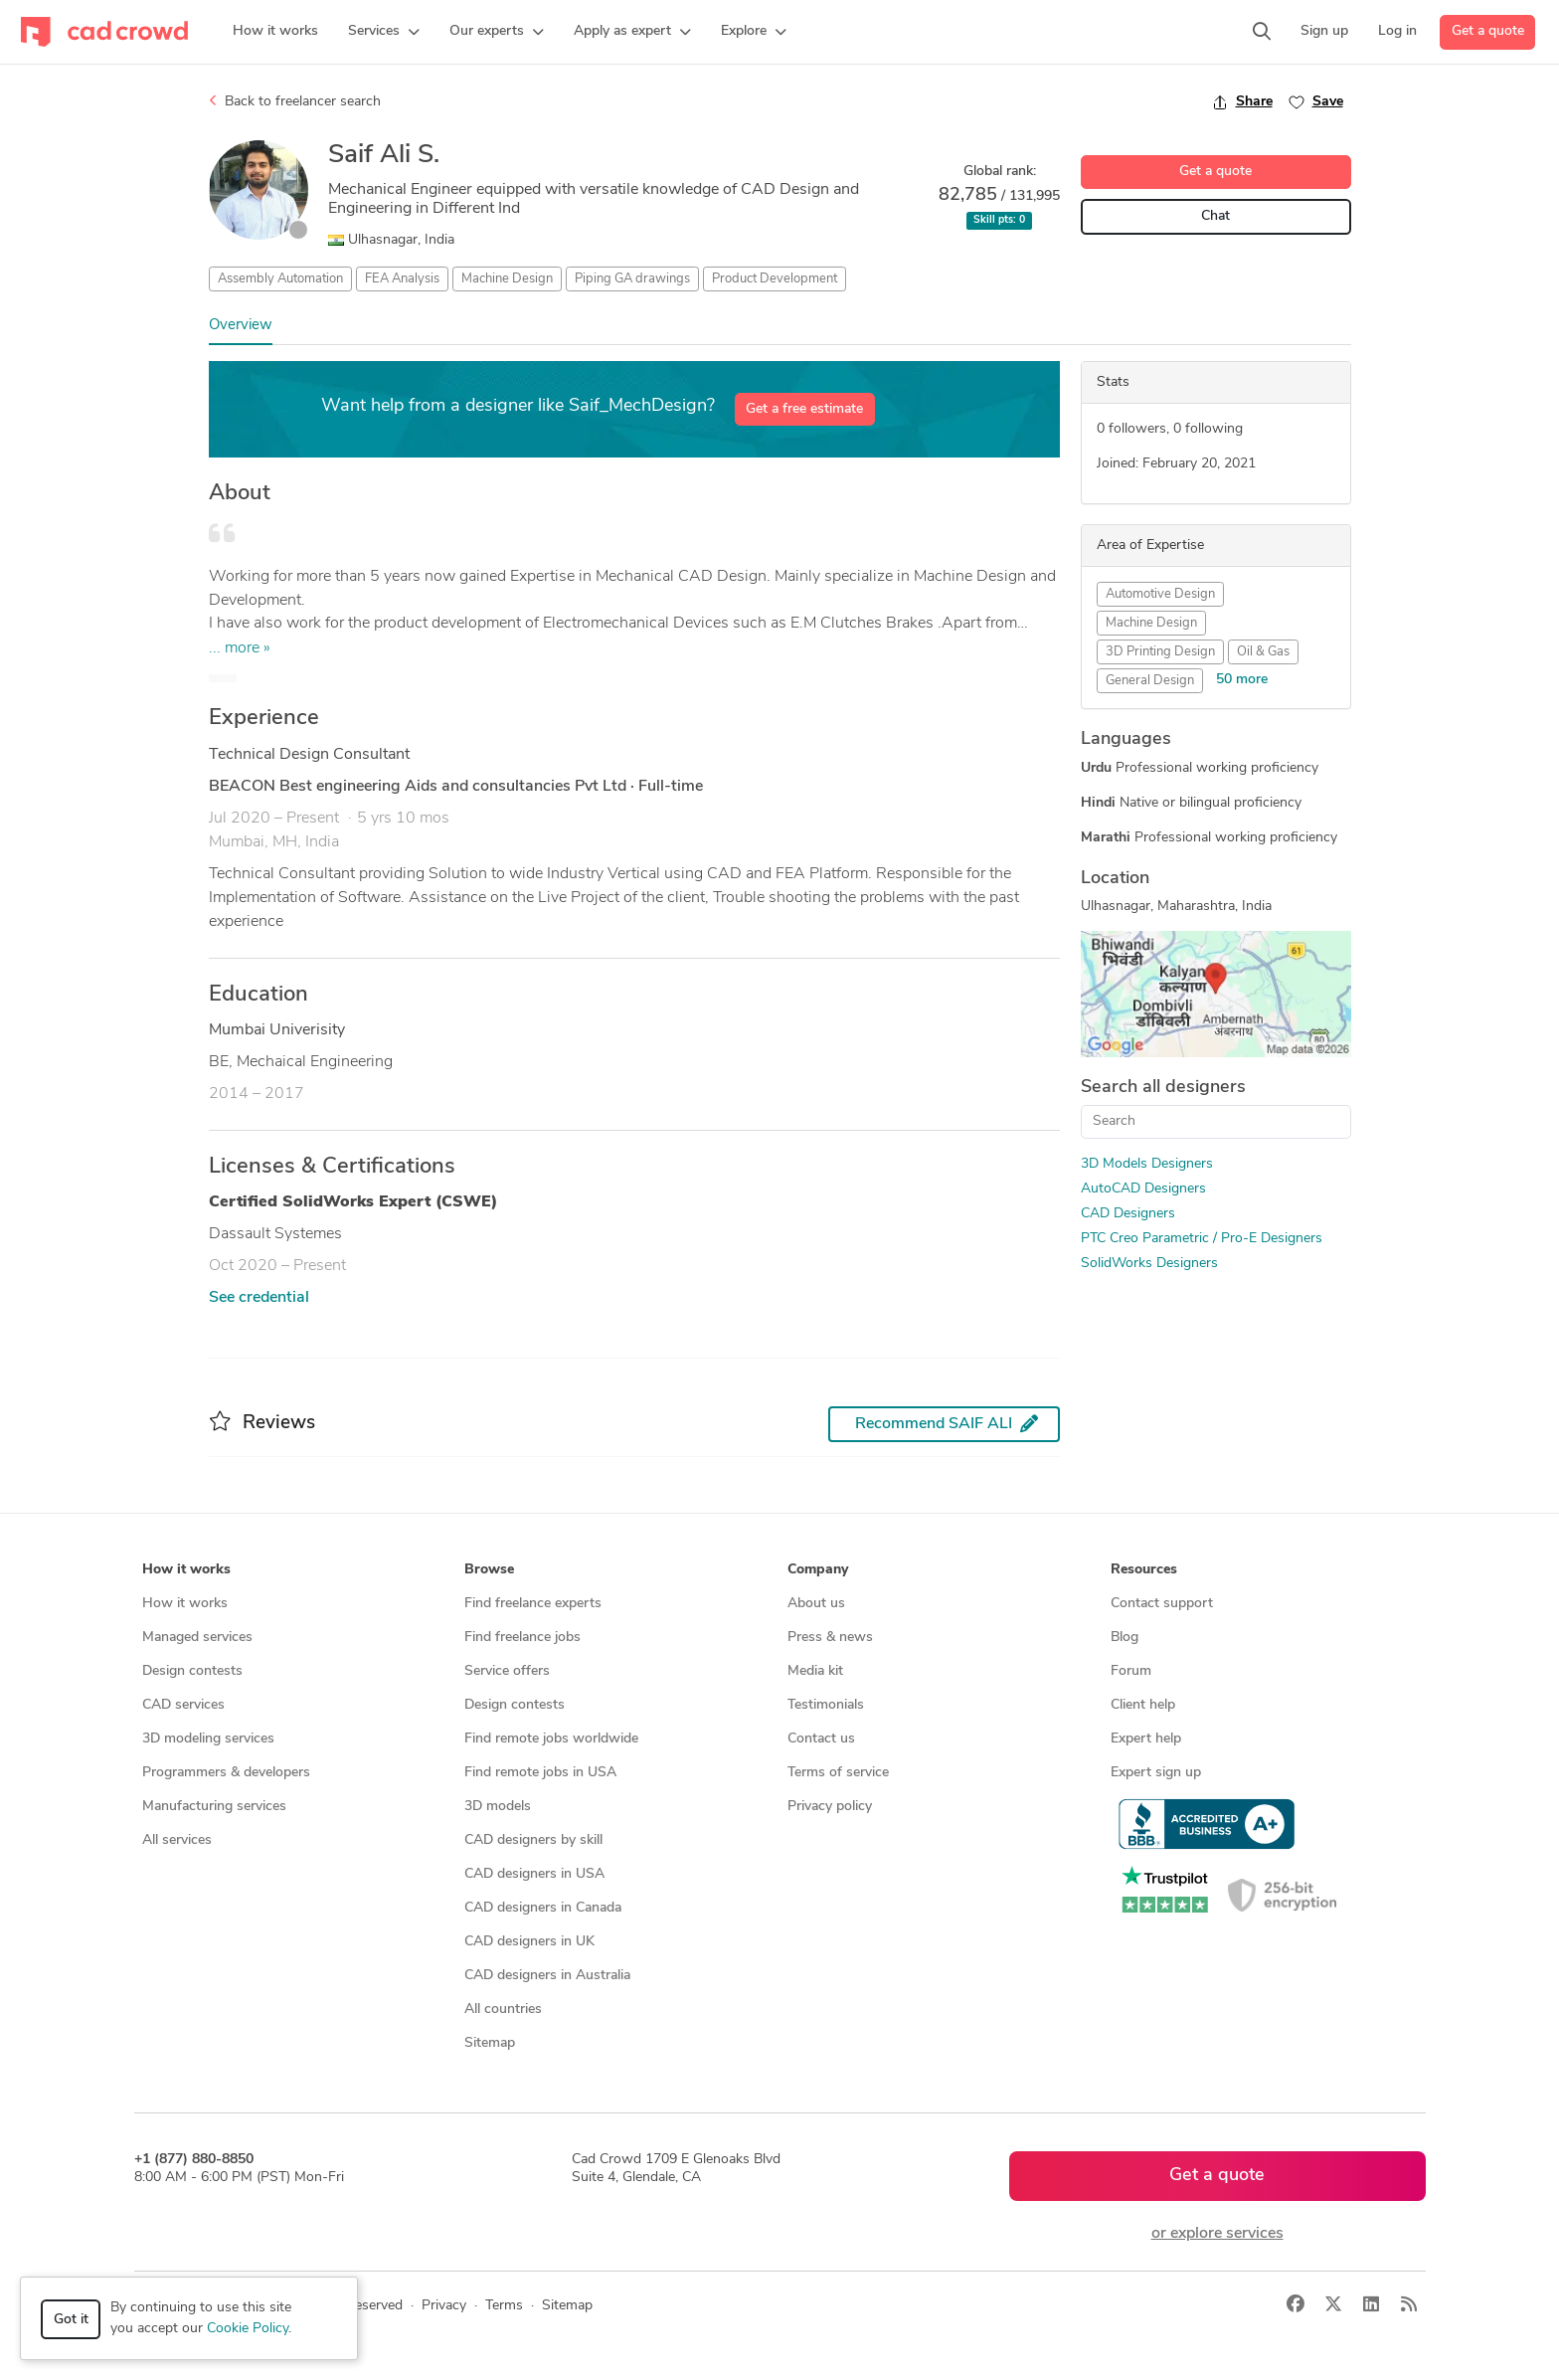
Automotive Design (1160, 594)
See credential (259, 1298)
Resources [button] (1144, 1569)
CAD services (183, 1705)
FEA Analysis (402, 279)
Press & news (830, 1637)
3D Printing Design (1160, 651)
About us (816, 1603)
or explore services (1217, 2234)
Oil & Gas (1263, 651)
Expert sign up (1156, 1772)
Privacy (444, 2305)
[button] (383, 32)
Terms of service (838, 1772)
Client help (1143, 1705)
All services (177, 1840)
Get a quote (1488, 31)
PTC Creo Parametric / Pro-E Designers (1201, 1238)
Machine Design (507, 279)
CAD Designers (1128, 1213)
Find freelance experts (533, 1603)
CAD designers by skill (533, 1840)
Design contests (192, 1671)
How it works (185, 1603)
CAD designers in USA (534, 1874)
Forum (1131, 1671)
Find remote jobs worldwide (551, 1739)
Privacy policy (829, 1806)
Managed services (197, 1637)
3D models (497, 1806)
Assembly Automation (280, 279)
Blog (1124, 1637)
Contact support (1162, 1603)
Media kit (815, 1671)
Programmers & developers (226, 1772)
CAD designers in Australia (547, 1975)
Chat (1215, 216)
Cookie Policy (247, 2328)
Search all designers (1163, 1087)
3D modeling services (208, 1739)
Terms (504, 2305)
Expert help (1146, 1739)
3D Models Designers (1147, 1164)
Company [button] (817, 1569)
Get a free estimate (804, 409)
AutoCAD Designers (1143, 1189)
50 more (1242, 679)
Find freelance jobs (522, 1637)
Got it (71, 2319)
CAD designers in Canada (542, 1908)
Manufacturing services (214, 1806)
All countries (503, 2009)
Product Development (774, 279)
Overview (240, 325)
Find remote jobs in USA (540, 1772)
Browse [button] (489, 1569)
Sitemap (489, 2043)
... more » (239, 648)
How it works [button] (186, 1569)
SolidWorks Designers (1149, 1263)
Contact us (821, 1739)
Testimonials (825, 1705)
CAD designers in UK (529, 1941)
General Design (1150, 680)
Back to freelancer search (295, 101)
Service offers (507, 1671)
